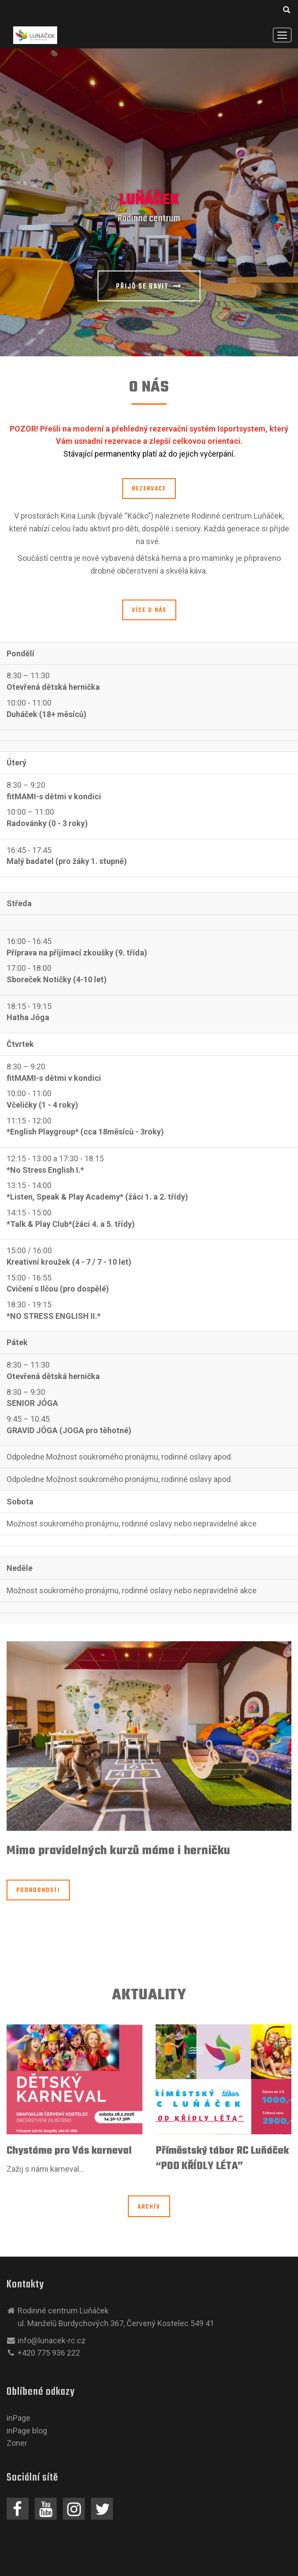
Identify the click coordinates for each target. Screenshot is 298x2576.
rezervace (149, 489)
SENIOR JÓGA (32, 1403)
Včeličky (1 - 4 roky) (42, 1104)
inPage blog (27, 2430)
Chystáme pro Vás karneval (69, 2151)
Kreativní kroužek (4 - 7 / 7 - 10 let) (69, 1261)
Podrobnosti (38, 1890)
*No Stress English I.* (45, 1170)
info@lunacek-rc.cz (52, 2340)
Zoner (17, 2443)
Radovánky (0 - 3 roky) (47, 823)
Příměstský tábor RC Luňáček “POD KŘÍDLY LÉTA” (222, 2158)
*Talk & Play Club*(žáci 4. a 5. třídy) (71, 1224)
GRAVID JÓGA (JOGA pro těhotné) (69, 1430)
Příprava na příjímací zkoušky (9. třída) (77, 952)
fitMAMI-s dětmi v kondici (54, 796)
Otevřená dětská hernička (53, 687)
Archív (149, 2207)
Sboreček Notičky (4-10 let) (57, 979)
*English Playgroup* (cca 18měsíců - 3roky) (85, 1131)
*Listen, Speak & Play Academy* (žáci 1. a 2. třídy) (97, 1196)
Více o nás (149, 610)
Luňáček (149, 200)
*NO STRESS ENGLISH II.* (54, 1316)
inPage (18, 2417)
